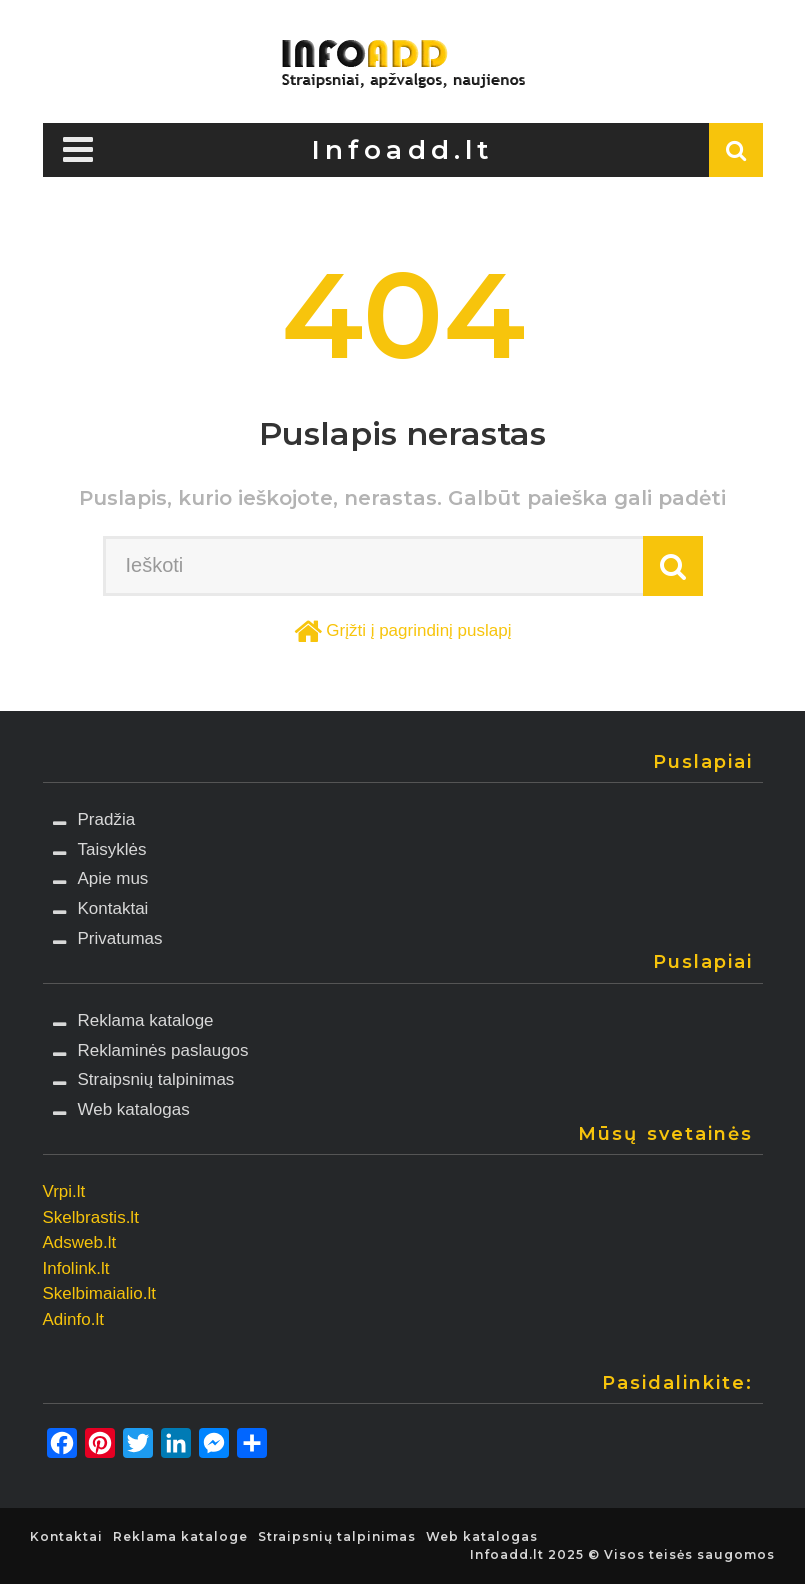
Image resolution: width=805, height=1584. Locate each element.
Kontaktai (113, 908)
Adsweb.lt (80, 1242)
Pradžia (107, 819)
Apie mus (113, 878)
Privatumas (120, 938)
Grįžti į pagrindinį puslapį (418, 630)
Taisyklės (112, 849)
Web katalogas (134, 1109)
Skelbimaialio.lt (99, 1293)
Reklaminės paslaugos (163, 1050)
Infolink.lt (76, 1268)
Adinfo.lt (73, 1319)
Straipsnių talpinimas (156, 1079)
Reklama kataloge (146, 1020)
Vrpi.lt (64, 1191)
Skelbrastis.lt (91, 1217)
